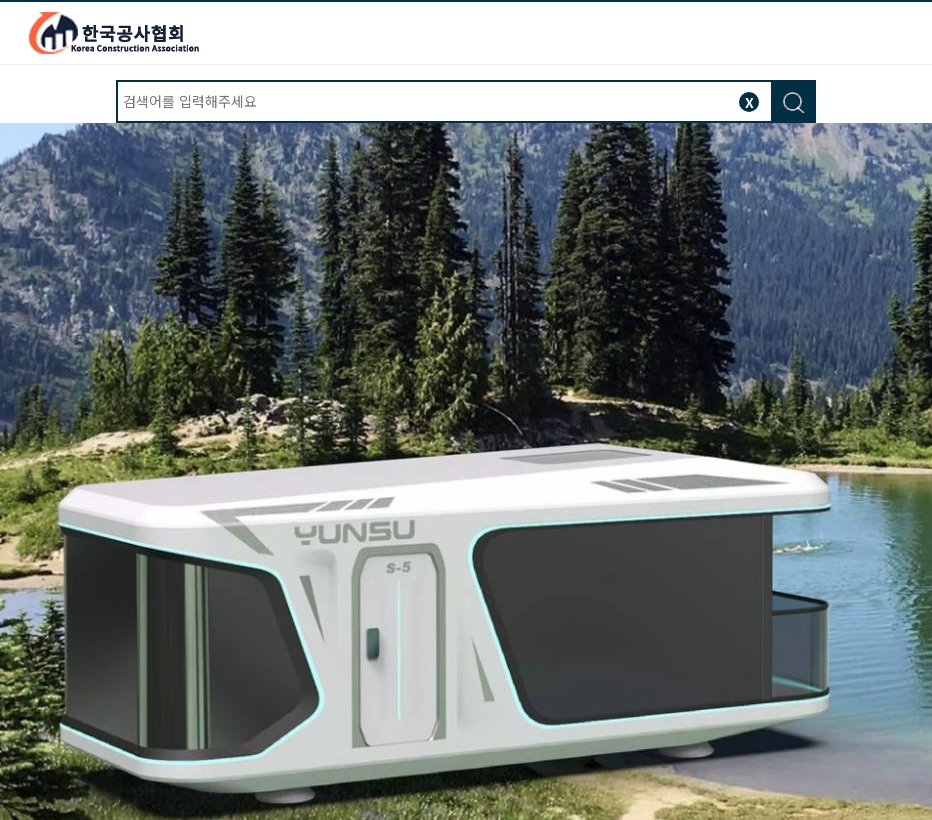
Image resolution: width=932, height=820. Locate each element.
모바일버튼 (904, 31)
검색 (792, 102)
